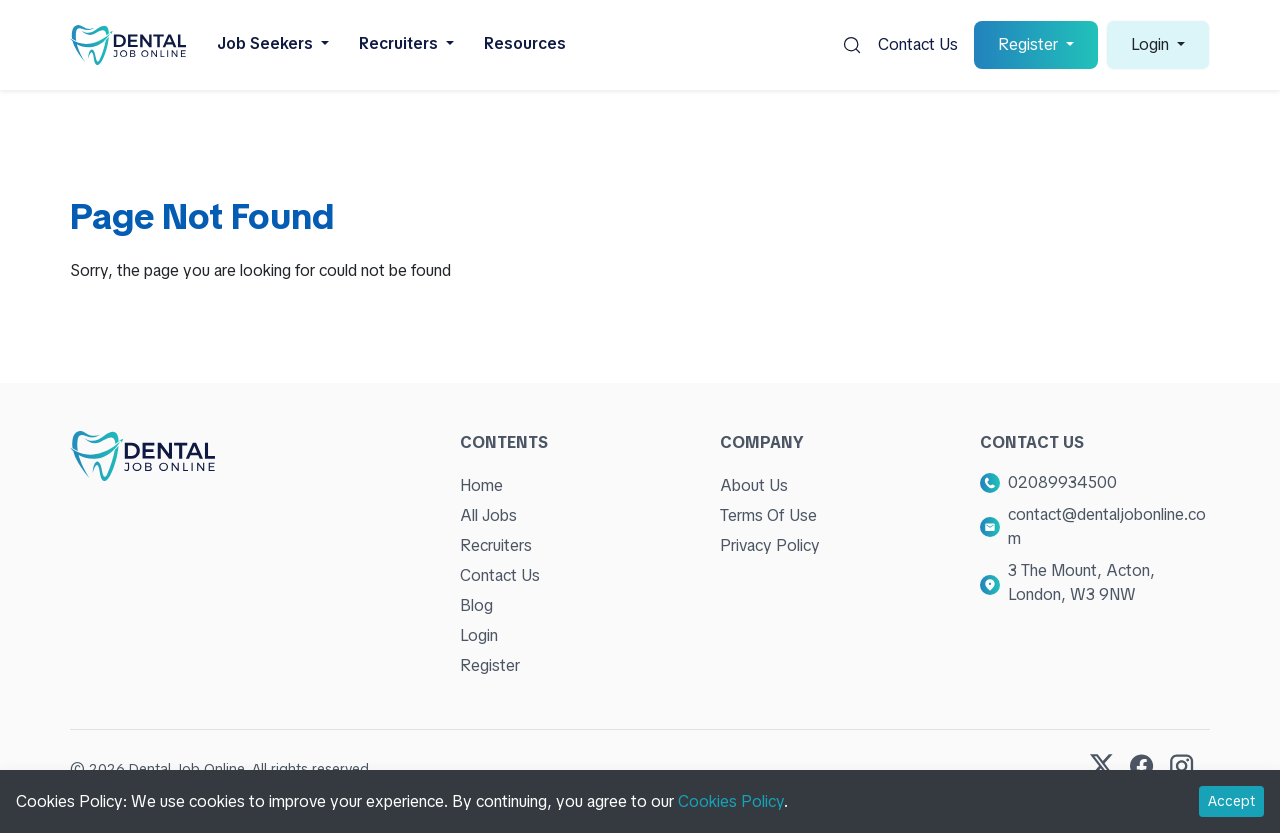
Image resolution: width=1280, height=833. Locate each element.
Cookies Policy (731, 801)
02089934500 (1062, 482)
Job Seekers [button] (267, 43)
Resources (525, 43)
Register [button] (1030, 44)
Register (490, 665)
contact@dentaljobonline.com (1107, 526)
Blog (476, 605)
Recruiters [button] (400, 43)
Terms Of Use (768, 515)
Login (479, 635)
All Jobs (488, 515)
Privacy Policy (770, 545)
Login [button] (1152, 44)
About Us (754, 485)
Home (481, 485)
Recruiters (496, 545)
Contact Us (918, 44)
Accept (1231, 801)
